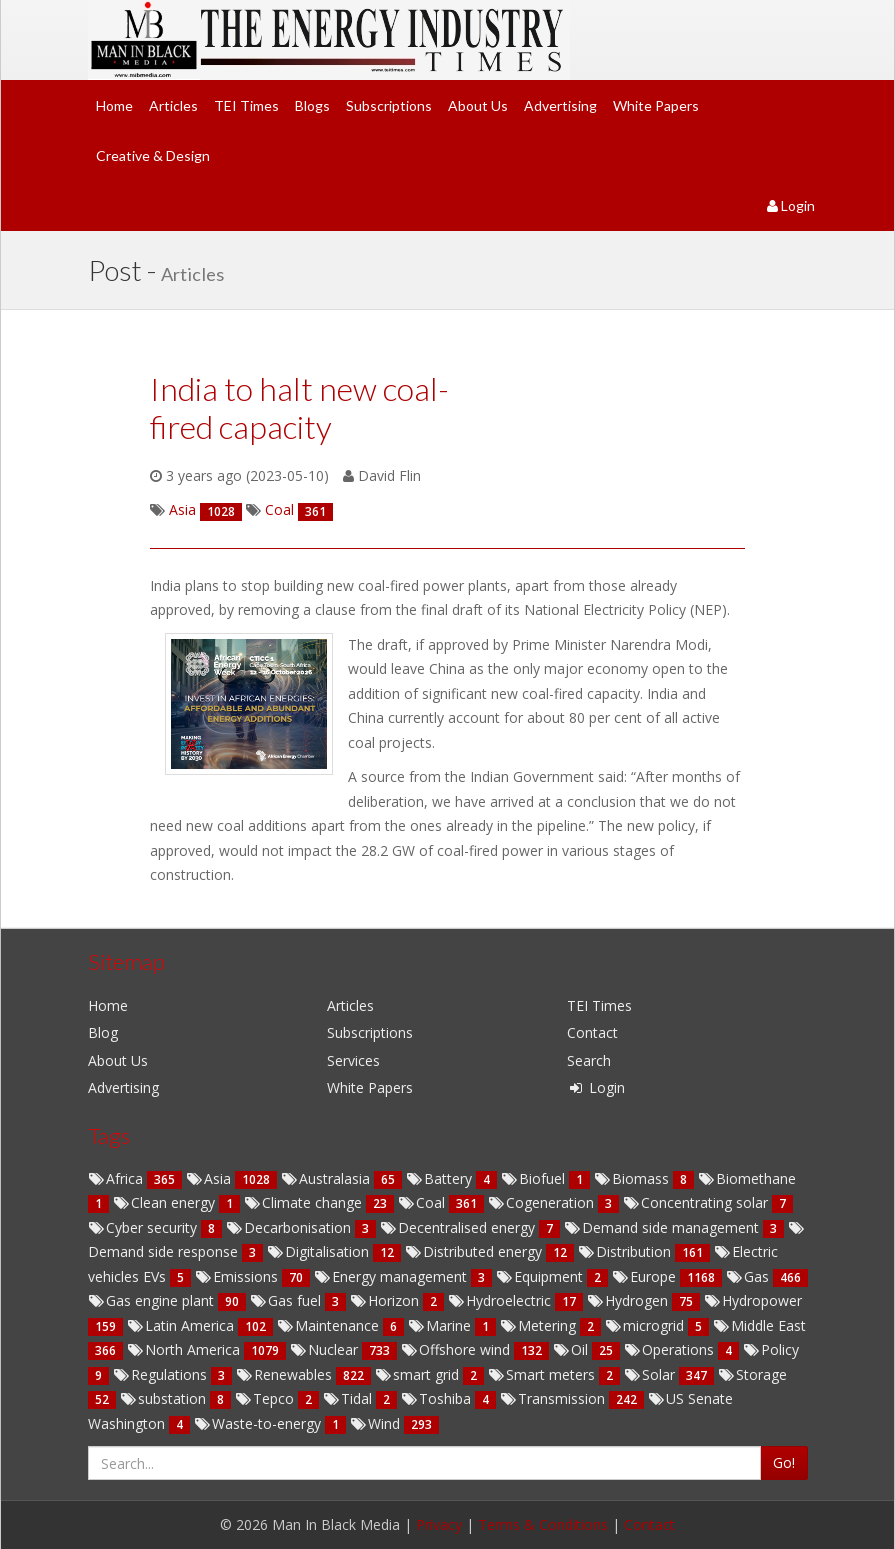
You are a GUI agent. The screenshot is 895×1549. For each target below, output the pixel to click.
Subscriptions (389, 105)
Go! (784, 1462)
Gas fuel (287, 1300)
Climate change (305, 1202)
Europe (646, 1276)
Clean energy (166, 1202)
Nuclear (326, 1349)
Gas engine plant (153, 1300)
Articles (173, 105)
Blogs (312, 105)
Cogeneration (543, 1202)
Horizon (386, 1300)
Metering (540, 1325)
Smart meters (543, 1374)
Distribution (626, 1251)
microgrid (646, 1325)
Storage (752, 1374)
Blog (103, 1032)
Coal (423, 1202)
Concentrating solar (697, 1202)
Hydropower (753, 1300)
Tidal (349, 1398)
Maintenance (330, 1325)
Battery (441, 1178)
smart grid (419, 1374)
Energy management (392, 1276)
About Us (478, 105)
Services (353, 1060)
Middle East (759, 1325)
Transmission (554, 1398)
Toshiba (438, 1398)
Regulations (162, 1374)
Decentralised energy (459, 1227)
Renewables (286, 1374)
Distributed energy (475, 1251)
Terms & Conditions (543, 1524)
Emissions (238, 1276)
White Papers (656, 105)
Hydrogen (629, 1300)
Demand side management (663, 1227)
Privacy (439, 1524)
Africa (117, 1178)
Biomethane (747, 1178)
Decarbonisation (290, 1227)
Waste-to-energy (259, 1423)
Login (791, 205)
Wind (377, 1423)
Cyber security (144, 1227)
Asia (210, 1178)
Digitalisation (320, 1251)
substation (165, 1398)
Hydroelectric (501, 1300)
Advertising (560, 105)
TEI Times (246, 105)
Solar (651, 1374)
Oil (572, 1349)
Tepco (266, 1398)
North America (185, 1349)
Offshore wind (457, 1349)
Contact (592, 1032)
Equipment (541, 1276)
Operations (671, 1349)
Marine (441, 1325)
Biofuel (535, 1178)
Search (589, 1060)
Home (114, 105)
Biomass (633, 1178)
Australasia (327, 1178)
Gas (749, 1276)
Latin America (182, 1325)
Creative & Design (153, 155)
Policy (771, 1349)
